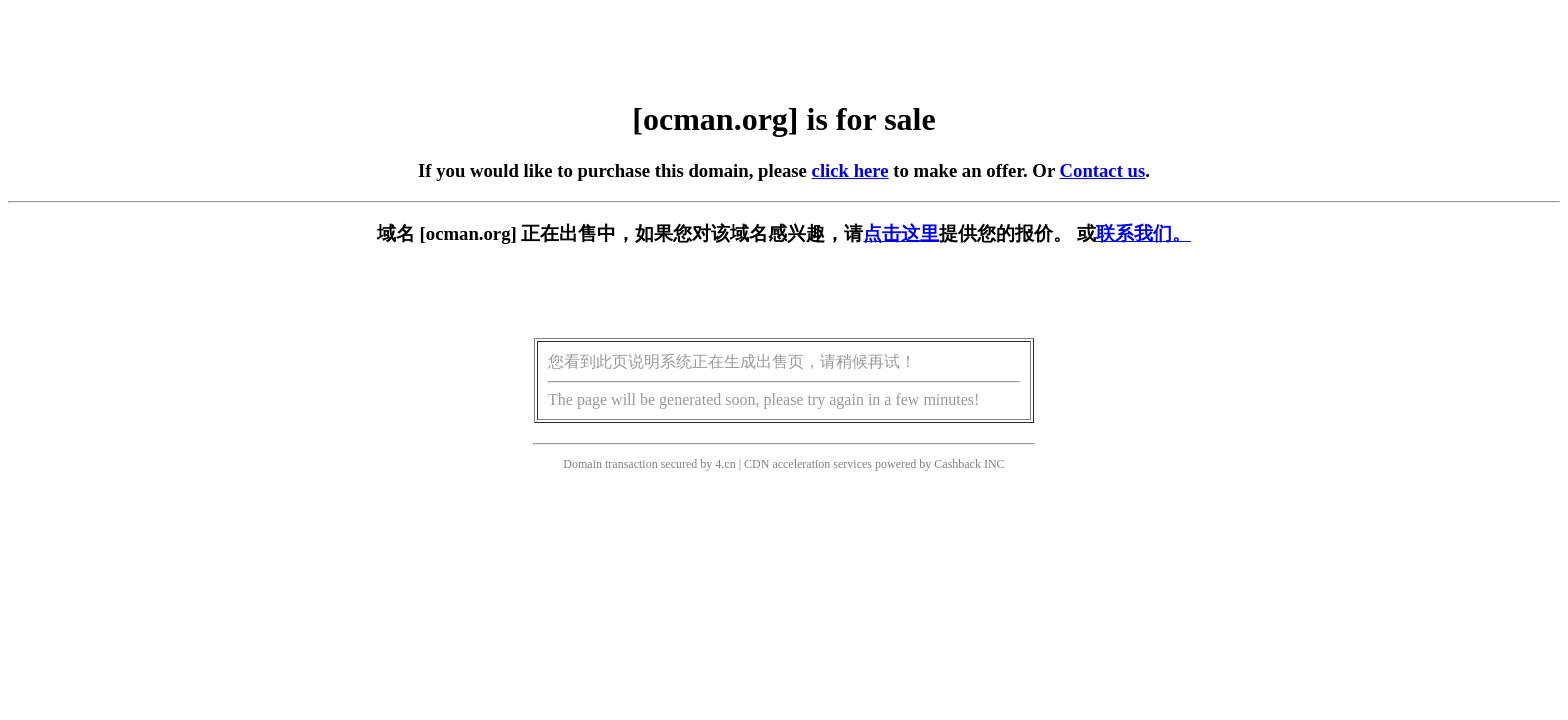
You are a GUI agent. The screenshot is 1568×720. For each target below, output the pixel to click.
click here (850, 170)
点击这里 (901, 233)
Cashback (957, 464)
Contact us (1103, 170)
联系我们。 (1143, 233)
